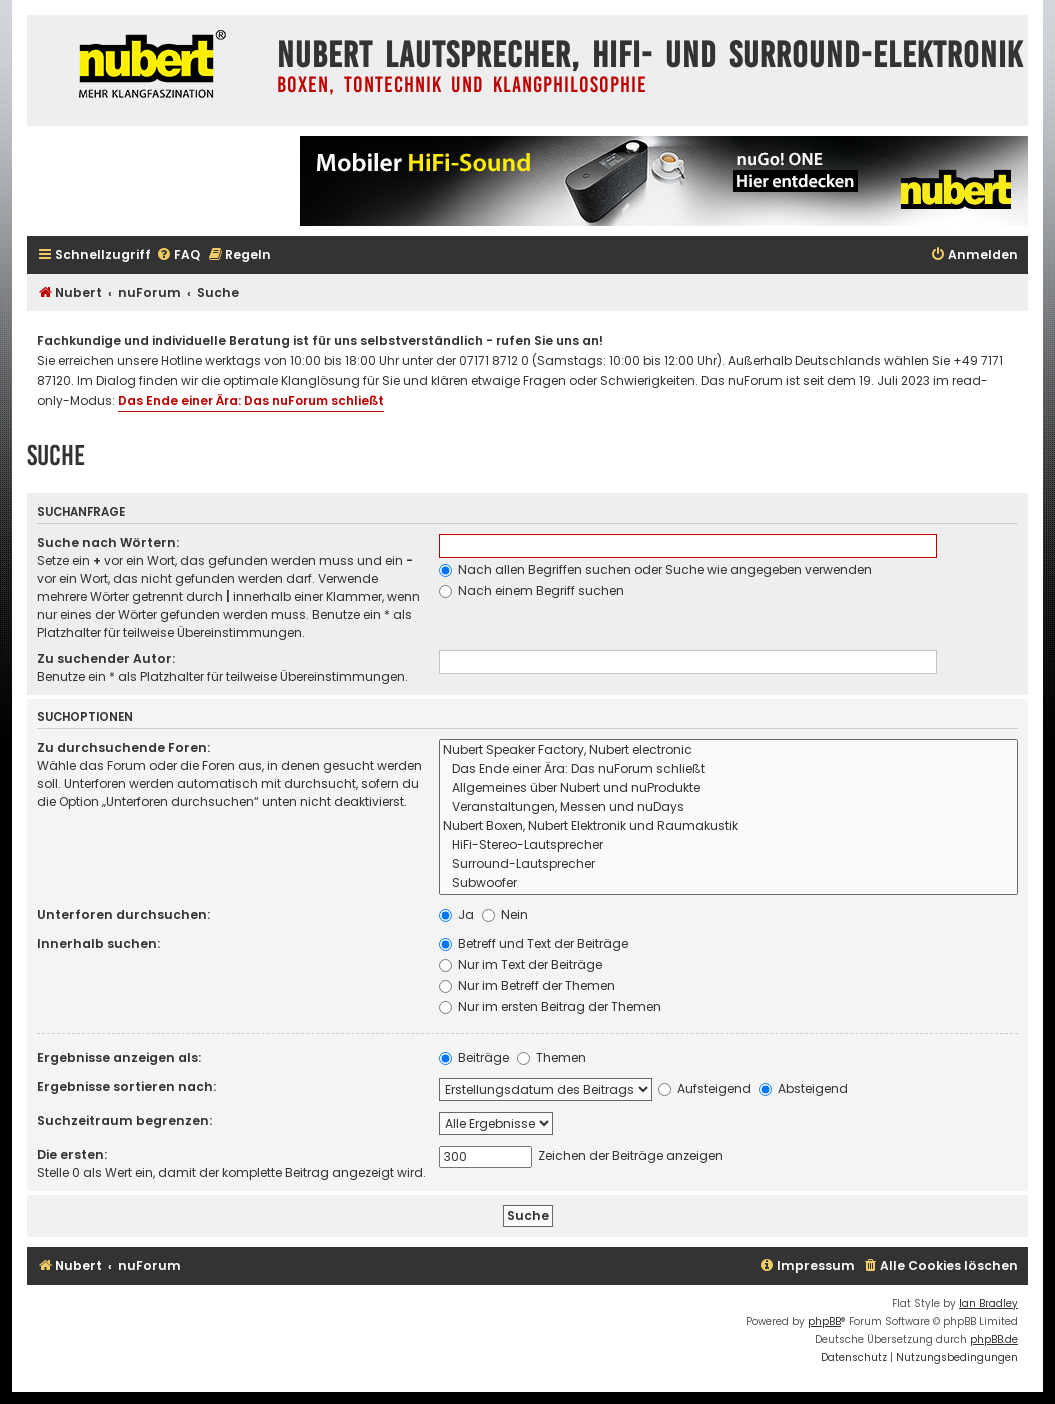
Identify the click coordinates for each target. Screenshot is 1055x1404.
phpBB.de (994, 1339)
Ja (456, 914)
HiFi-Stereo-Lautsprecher (728, 845)
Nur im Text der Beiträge (520, 964)
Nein (505, 914)
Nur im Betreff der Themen (527, 985)
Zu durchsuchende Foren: (123, 747)
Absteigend (803, 1088)
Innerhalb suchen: (98, 943)
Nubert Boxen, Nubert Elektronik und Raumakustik (728, 826)
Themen (551, 1057)
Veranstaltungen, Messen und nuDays (728, 807)
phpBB (824, 1321)
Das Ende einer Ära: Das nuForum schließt (251, 400)
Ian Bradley (988, 1303)
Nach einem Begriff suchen (531, 590)
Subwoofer (728, 883)
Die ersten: (72, 1154)
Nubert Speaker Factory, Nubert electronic (728, 750)
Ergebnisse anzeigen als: (119, 1057)
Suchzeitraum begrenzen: (124, 1120)
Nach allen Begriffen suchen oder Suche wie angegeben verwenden (655, 569)
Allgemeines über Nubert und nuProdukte (728, 788)
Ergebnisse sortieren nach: (126, 1086)
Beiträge (474, 1057)
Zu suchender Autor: (106, 658)
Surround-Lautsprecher (728, 864)
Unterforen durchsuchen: (123, 914)
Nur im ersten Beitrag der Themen (550, 1006)
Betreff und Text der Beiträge (533, 943)
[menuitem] (178, 255)
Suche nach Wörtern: (108, 542)
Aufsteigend (704, 1088)
